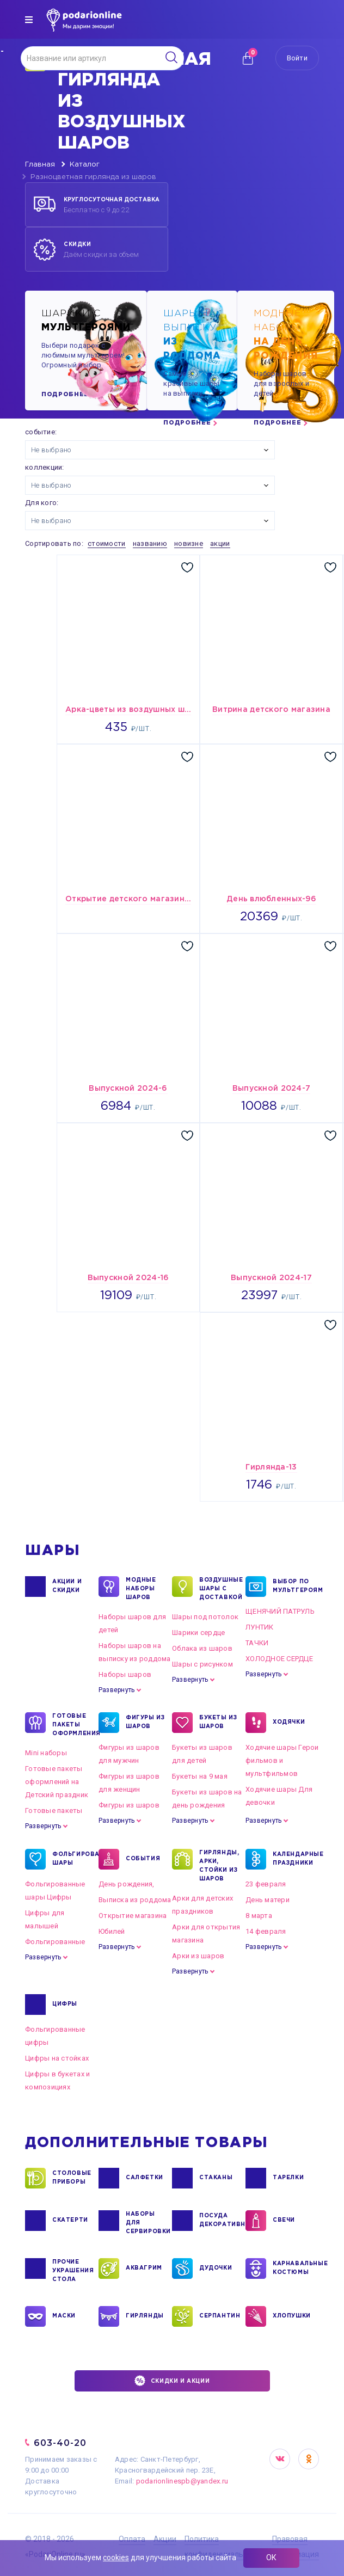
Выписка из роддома (135, 1900)
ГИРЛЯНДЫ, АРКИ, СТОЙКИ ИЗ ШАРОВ (219, 1865)
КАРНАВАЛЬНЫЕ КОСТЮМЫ (293, 2268)
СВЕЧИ (284, 2220)
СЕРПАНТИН (219, 2316)
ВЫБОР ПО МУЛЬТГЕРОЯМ (293, 1586)
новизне (188, 543)
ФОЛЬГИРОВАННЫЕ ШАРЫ (72, 1859)
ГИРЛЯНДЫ (145, 2316)
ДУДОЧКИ (215, 2268)
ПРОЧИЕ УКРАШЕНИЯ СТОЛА (72, 2270)
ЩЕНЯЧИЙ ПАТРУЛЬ (280, 1611)
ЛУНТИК (259, 1627)
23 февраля (265, 1884)
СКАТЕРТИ (70, 2220)
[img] (29, 19)
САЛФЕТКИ (144, 2178)
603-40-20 (60, 2443)
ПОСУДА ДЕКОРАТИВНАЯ (219, 2220)
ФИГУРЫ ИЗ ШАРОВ (145, 1722)
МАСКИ (64, 2316)
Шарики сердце (198, 1632)
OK (308, 2459)
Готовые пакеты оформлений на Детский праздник (56, 1782)
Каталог (85, 165)
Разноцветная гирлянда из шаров (93, 177)
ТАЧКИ (256, 1643)
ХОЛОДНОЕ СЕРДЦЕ (279, 1659)
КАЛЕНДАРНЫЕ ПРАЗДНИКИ (293, 1859)
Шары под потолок (205, 1617)
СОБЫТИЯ (143, 1859)
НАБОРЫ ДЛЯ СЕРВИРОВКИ (146, 2222)
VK (279, 2459)
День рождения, (127, 1884)
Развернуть (116, 1690)
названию (150, 543)
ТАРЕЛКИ (288, 2178)
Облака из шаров (202, 1648)
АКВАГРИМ (144, 2268)
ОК (271, 2557)
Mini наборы (46, 1753)
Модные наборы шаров (141, 1588)
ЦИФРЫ (64, 2004)
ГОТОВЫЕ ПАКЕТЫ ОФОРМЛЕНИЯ (72, 1724)
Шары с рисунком (202, 1664)
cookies (116, 2557)
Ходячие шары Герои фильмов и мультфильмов (282, 1760)
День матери (267, 1900)
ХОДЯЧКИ (289, 1722)
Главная (40, 165)
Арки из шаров (198, 1956)
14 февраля (265, 1931)
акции (220, 543)
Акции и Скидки (67, 1586)
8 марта (258, 1915)
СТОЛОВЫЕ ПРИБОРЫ (71, 2178)
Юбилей (112, 1931)
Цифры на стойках (57, 2058)
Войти (297, 58)
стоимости (106, 543)
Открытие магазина (133, 1915)
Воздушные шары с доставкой (219, 1588)
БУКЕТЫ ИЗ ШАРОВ (218, 1722)
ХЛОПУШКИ (292, 2316)
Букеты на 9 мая (200, 1776)
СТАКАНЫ (215, 2178)
